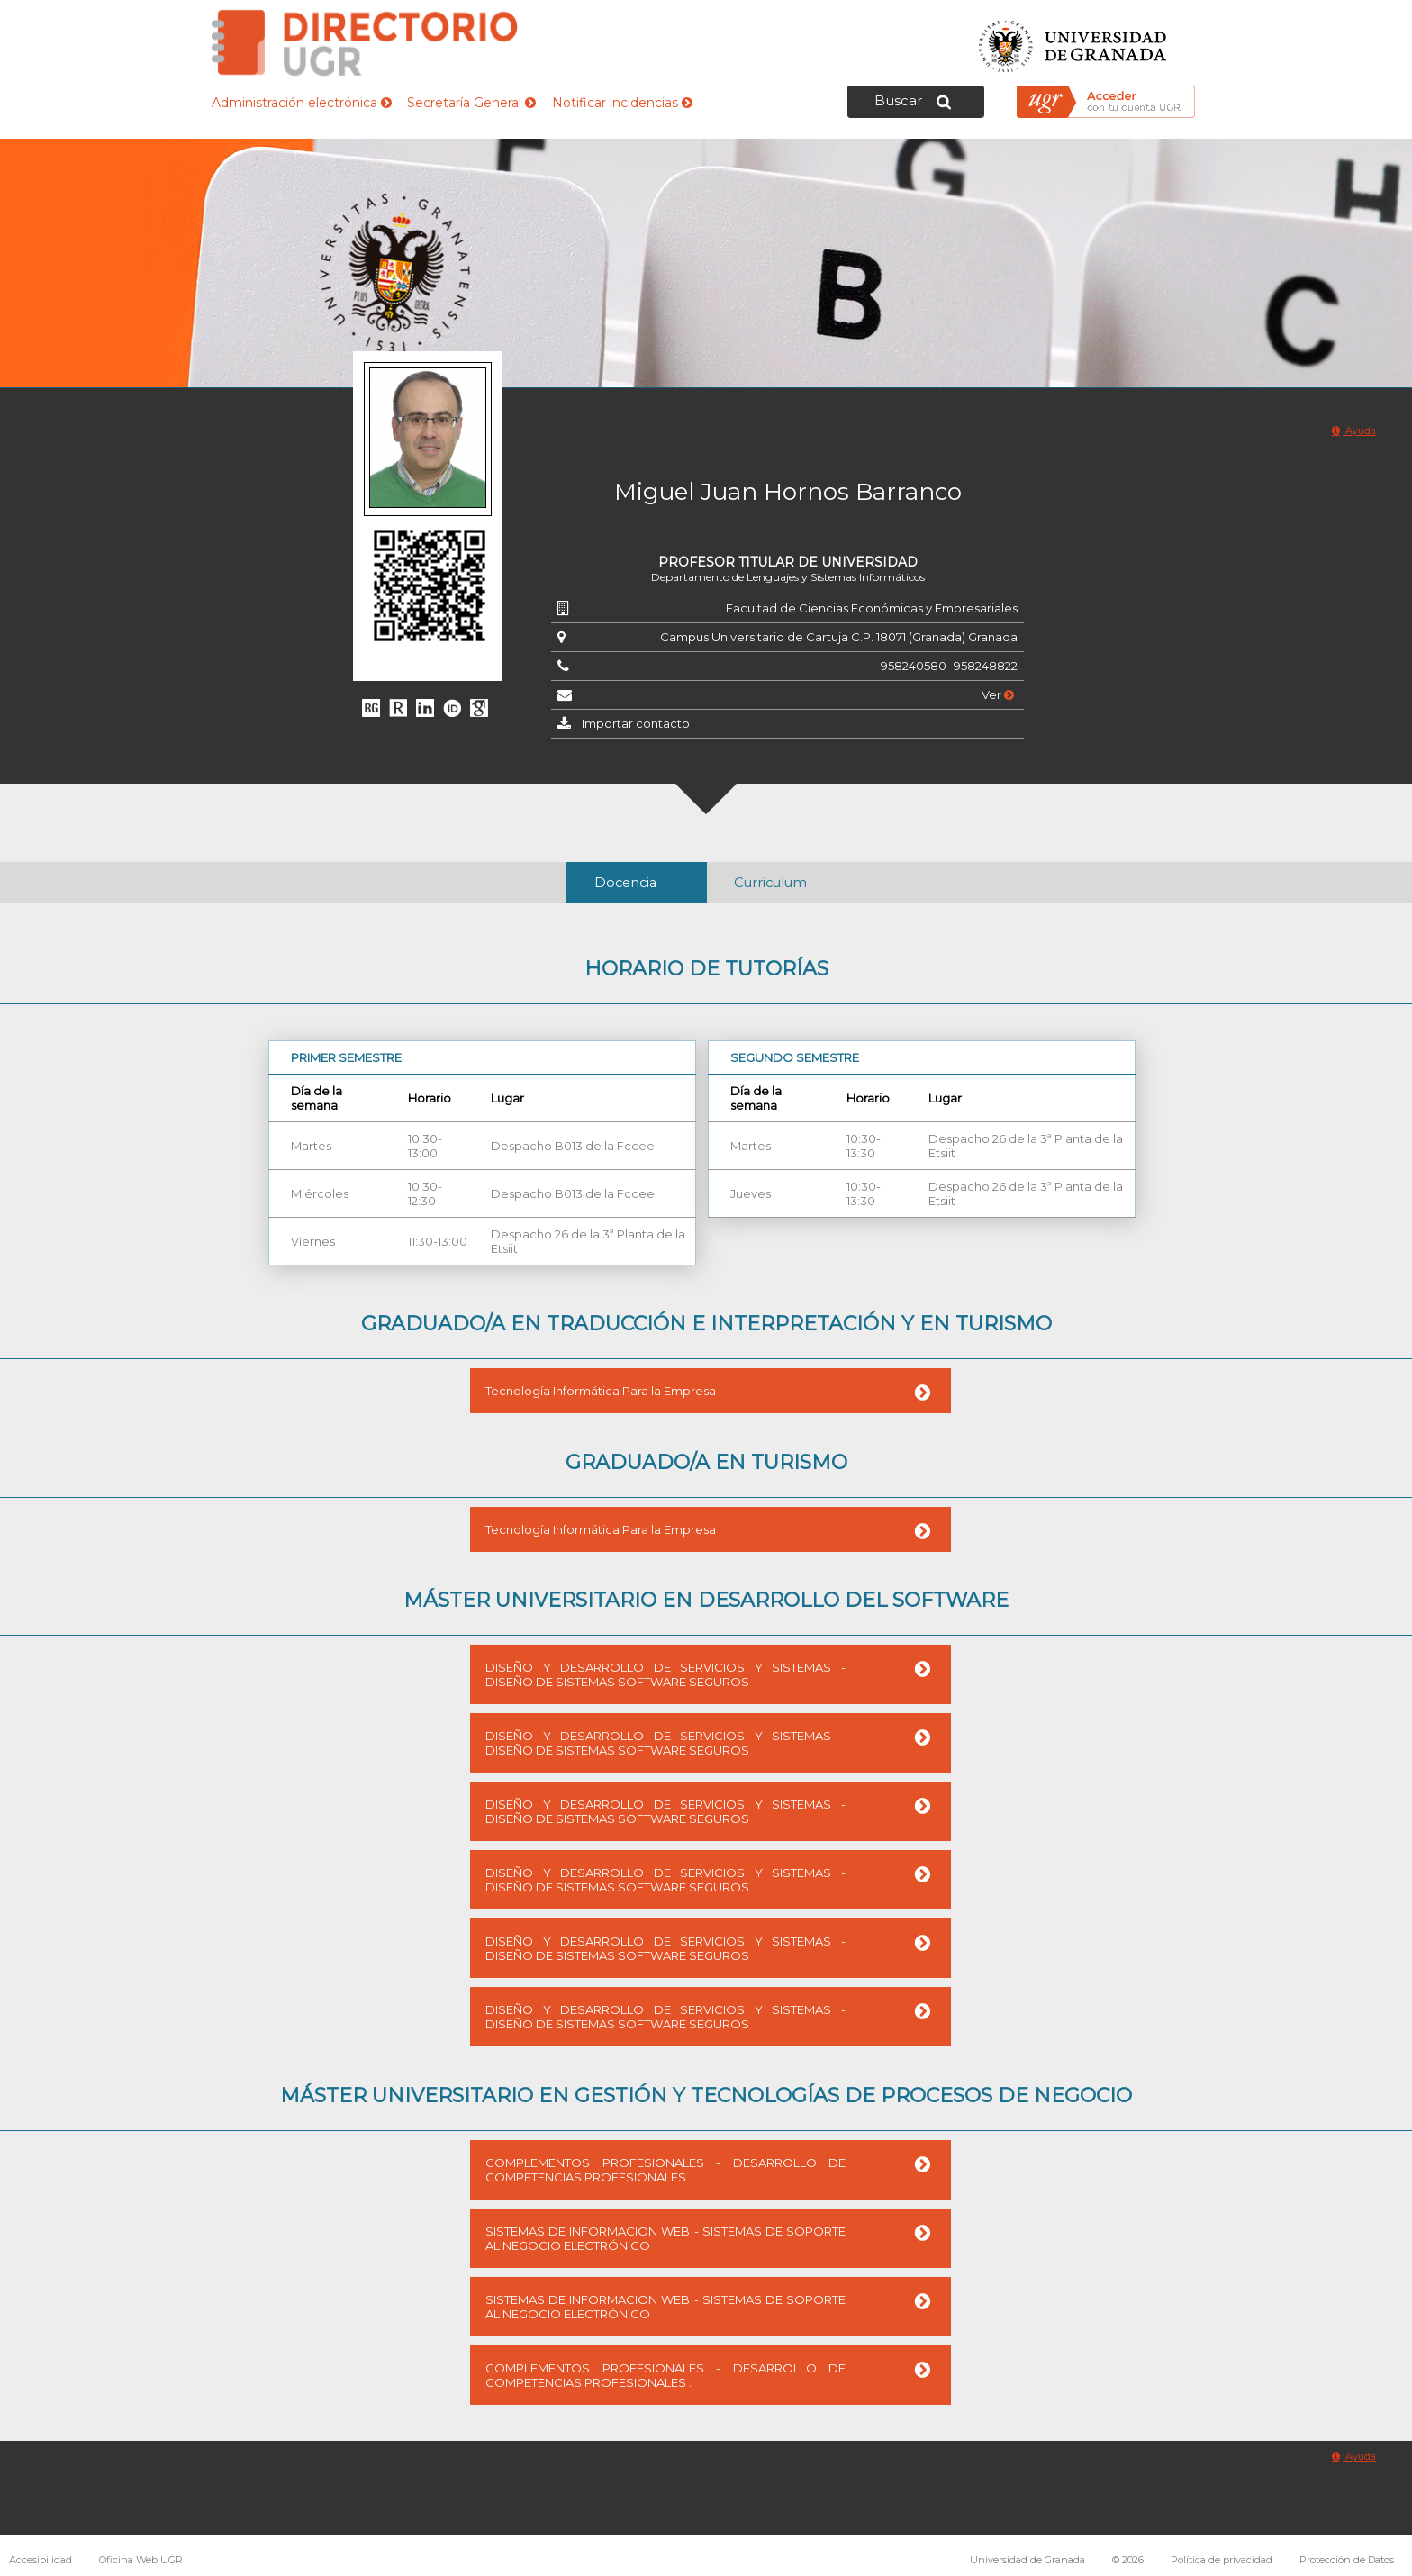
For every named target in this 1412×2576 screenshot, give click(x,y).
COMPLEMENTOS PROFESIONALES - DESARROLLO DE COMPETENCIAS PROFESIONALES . (665, 2375)
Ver (998, 694)
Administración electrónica (302, 103)
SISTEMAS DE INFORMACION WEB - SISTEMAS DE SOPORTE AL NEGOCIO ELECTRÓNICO (665, 2238)
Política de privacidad (1221, 2559)
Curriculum (770, 883)
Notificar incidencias (622, 103)
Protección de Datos (1346, 2559)
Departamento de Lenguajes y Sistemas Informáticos (788, 577)
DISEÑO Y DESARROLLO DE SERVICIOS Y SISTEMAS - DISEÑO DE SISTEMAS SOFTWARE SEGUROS (665, 1674)
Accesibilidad (40, 2559)
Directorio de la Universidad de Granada (365, 43)
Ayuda (1354, 430)
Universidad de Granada (1073, 41)
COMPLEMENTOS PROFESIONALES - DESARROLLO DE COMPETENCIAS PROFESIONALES (665, 2169)
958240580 (913, 665)
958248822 (986, 665)
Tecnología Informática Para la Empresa (600, 1390)
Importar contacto (636, 723)
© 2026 (1128, 2559)
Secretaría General (471, 103)
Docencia (625, 883)
